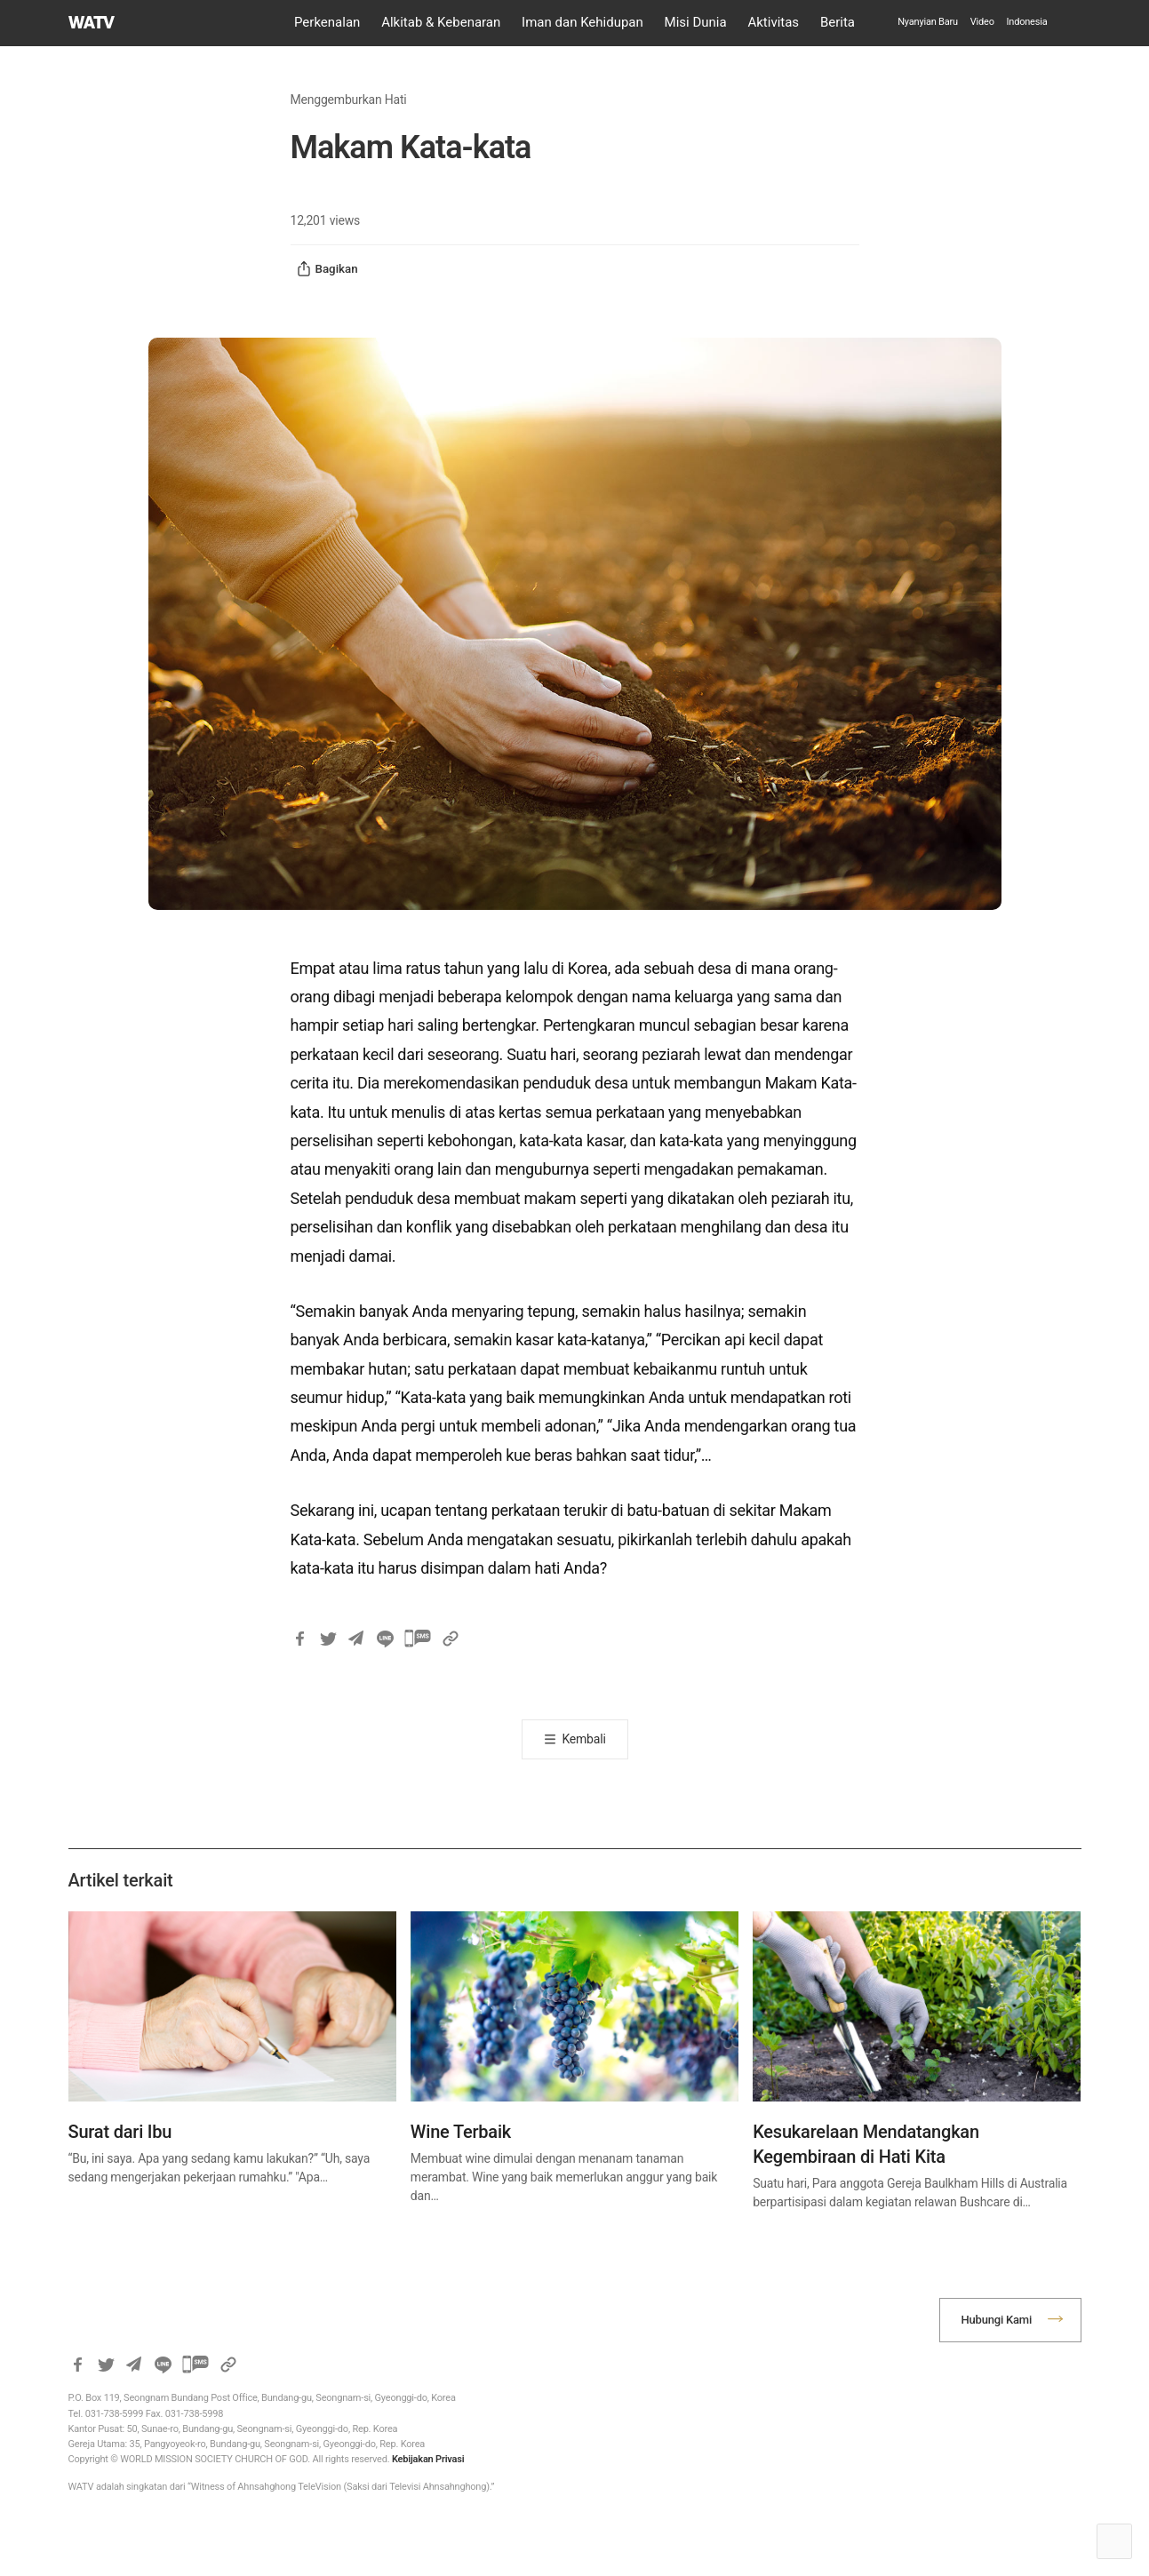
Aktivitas (773, 22)
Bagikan (327, 269)
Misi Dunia (696, 22)
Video (982, 22)
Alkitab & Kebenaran (440, 22)
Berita (837, 22)
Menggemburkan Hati (349, 99)
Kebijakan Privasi (428, 2459)
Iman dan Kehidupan (582, 22)
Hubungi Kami (997, 2319)
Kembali (583, 1739)
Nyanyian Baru (928, 22)
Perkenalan (327, 22)
